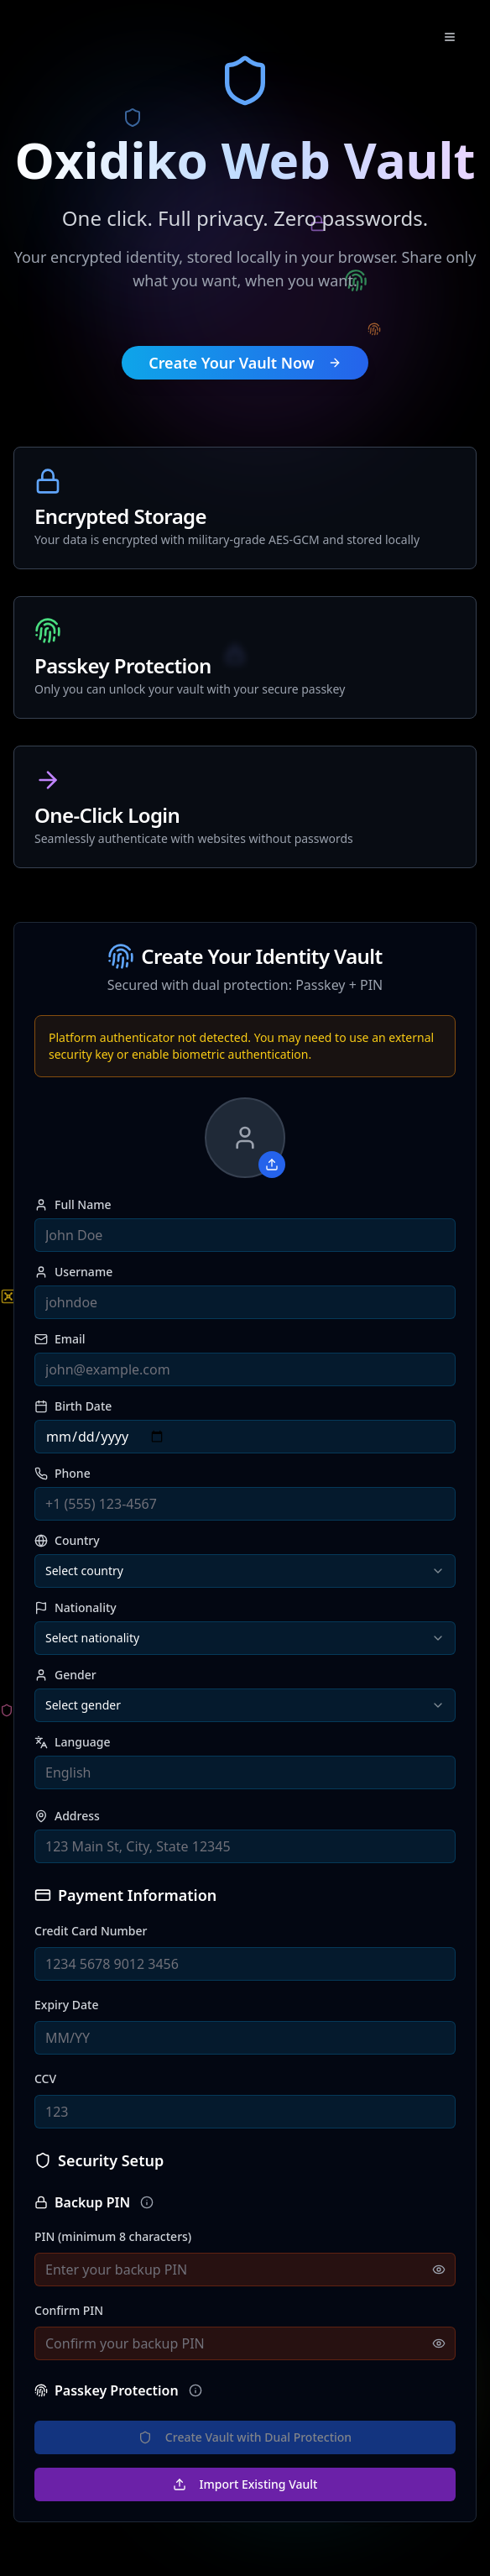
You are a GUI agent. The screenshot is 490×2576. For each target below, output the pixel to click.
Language (72, 1742)
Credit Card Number (90, 1931)
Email (60, 1339)
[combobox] (245, 1571)
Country (67, 1540)
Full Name (73, 1205)
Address (67, 1816)
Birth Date (73, 1406)
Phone (62, 1473)
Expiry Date (66, 2005)
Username (73, 1272)
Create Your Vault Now (245, 363)
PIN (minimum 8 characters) (112, 2236)
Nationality (75, 1608)
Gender (65, 1675)
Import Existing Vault (245, 2484)
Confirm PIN (68, 2310)
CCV (45, 2078)
